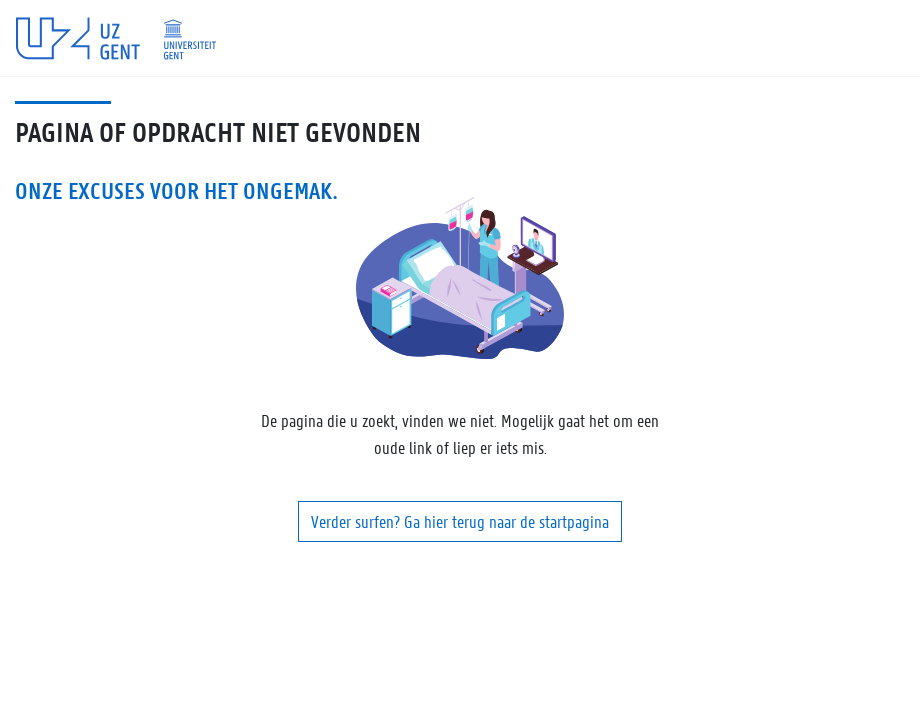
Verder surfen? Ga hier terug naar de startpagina (460, 521)
